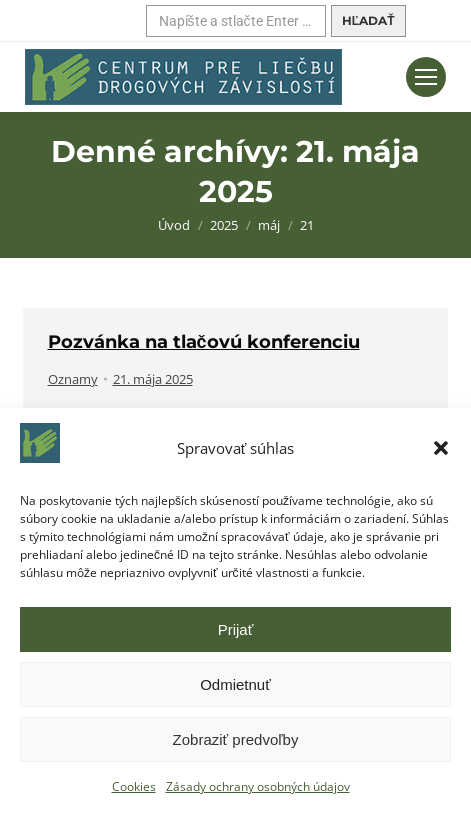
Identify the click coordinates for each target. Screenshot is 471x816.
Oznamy (73, 379)
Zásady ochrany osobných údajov (258, 786)
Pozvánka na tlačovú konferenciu (204, 342)
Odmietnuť (235, 684)
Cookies (134, 786)
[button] (441, 448)
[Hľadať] (236, 21)
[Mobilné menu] (426, 77)
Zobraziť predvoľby (236, 739)
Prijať (236, 629)
